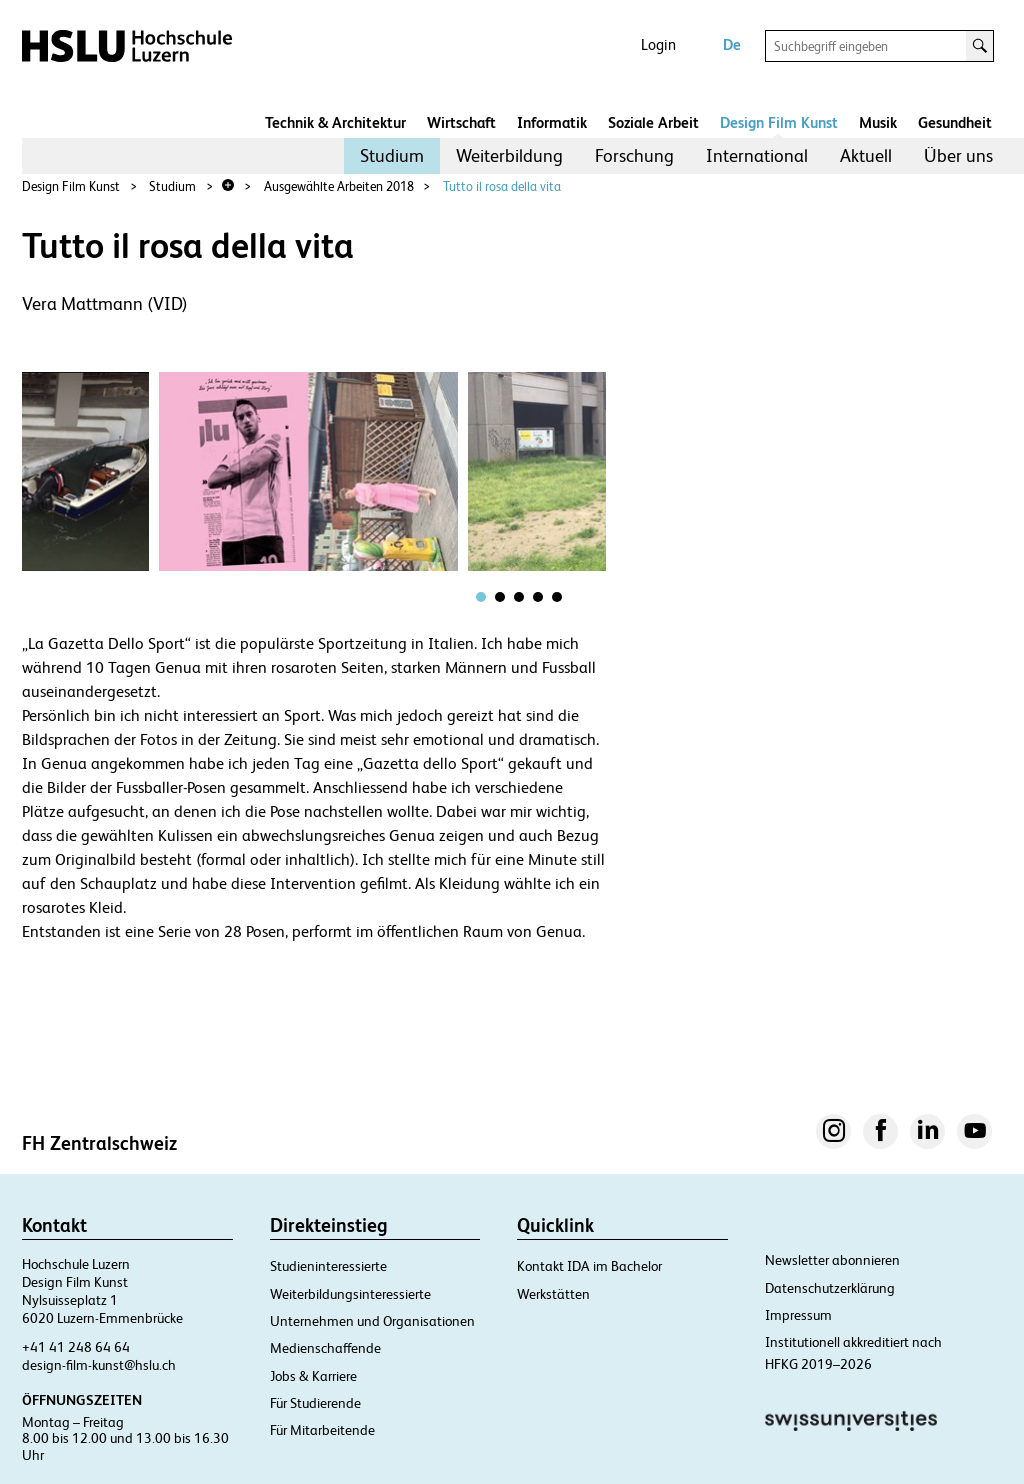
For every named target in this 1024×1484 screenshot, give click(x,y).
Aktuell (866, 155)
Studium (392, 155)
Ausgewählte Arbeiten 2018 (339, 186)
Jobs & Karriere (313, 1376)
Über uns (958, 155)
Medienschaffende (325, 1348)
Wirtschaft (461, 122)
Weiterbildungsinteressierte (350, 1294)
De (732, 44)
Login (658, 44)
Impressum (798, 1315)
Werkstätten (553, 1294)
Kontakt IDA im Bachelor (589, 1266)
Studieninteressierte (328, 1266)
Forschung (634, 155)
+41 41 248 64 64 (76, 1347)
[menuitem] (392, 156)
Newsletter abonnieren (832, 1260)
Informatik (552, 122)
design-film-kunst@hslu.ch (99, 1365)
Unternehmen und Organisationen (372, 1321)
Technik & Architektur (335, 122)
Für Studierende (315, 1403)
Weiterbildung (509, 155)
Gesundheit (955, 122)
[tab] (481, 597)
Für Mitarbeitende (322, 1430)
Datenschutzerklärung (830, 1288)
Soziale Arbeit (653, 122)
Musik (878, 122)
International (757, 155)
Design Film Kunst (779, 122)
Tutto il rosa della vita (502, 186)
